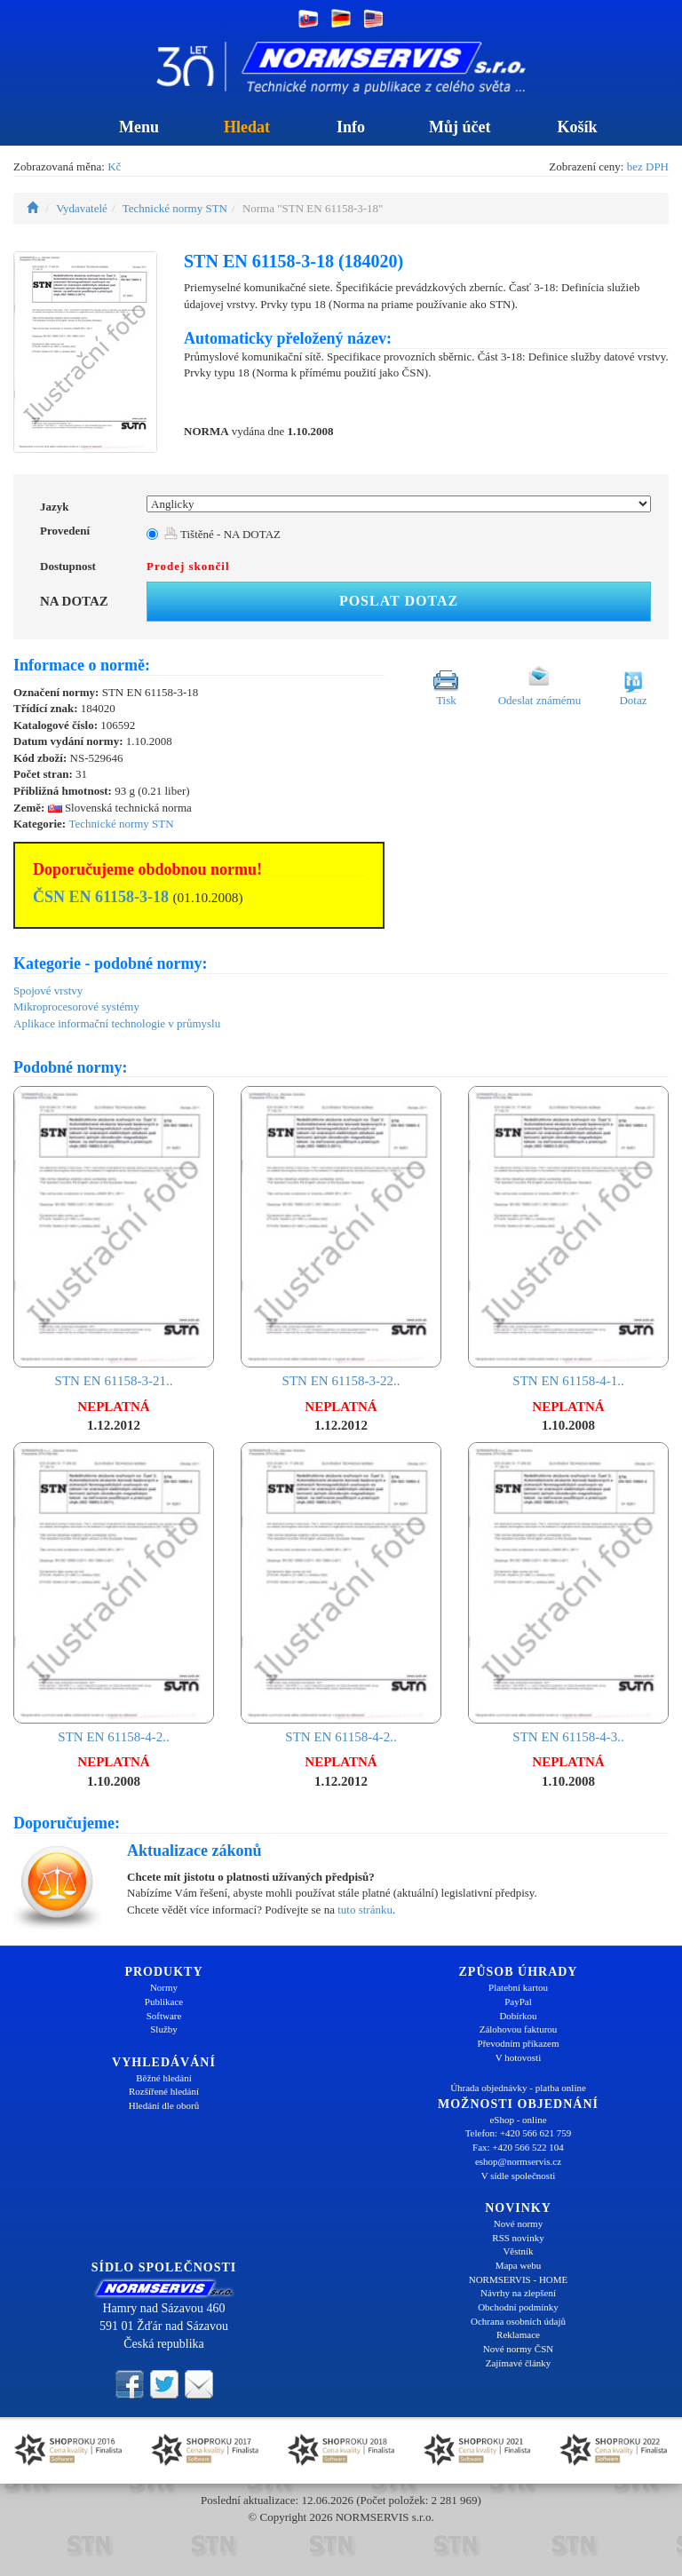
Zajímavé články (518, 2363)
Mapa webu (519, 2265)
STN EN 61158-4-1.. (568, 1237)
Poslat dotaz (398, 600)
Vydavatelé (81, 208)
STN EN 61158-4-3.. (568, 1593)
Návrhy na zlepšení (518, 2292)
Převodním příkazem (518, 2043)
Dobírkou (517, 2015)
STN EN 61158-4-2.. (113, 1593)
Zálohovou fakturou (519, 2029)
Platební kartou (518, 1987)
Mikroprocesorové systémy (76, 1006)
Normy (164, 1987)
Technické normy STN (175, 208)
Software (164, 2015)
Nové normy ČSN (518, 2348)
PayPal (518, 2001)
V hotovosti (518, 2057)
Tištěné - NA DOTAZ (222, 534)
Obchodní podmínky (518, 2307)
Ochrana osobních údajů (518, 2321)
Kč (114, 166)
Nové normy (518, 2223)
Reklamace (518, 2334)
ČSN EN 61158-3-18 (101, 897)
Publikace (164, 2001)
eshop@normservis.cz (518, 2161)
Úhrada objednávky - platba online (518, 2087)
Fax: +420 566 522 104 (518, 2147)
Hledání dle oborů (164, 2105)
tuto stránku (365, 1909)
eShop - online (517, 2119)
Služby (164, 2029)
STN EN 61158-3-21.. (113, 1237)
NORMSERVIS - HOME (518, 2279)
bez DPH (648, 166)
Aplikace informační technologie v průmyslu (116, 1023)
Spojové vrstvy (48, 990)
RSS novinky (517, 2237)
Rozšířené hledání (164, 2091)
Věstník (518, 2251)
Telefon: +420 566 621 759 (518, 2133)
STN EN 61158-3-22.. (341, 1237)
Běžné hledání (164, 2078)
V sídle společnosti (518, 2175)
